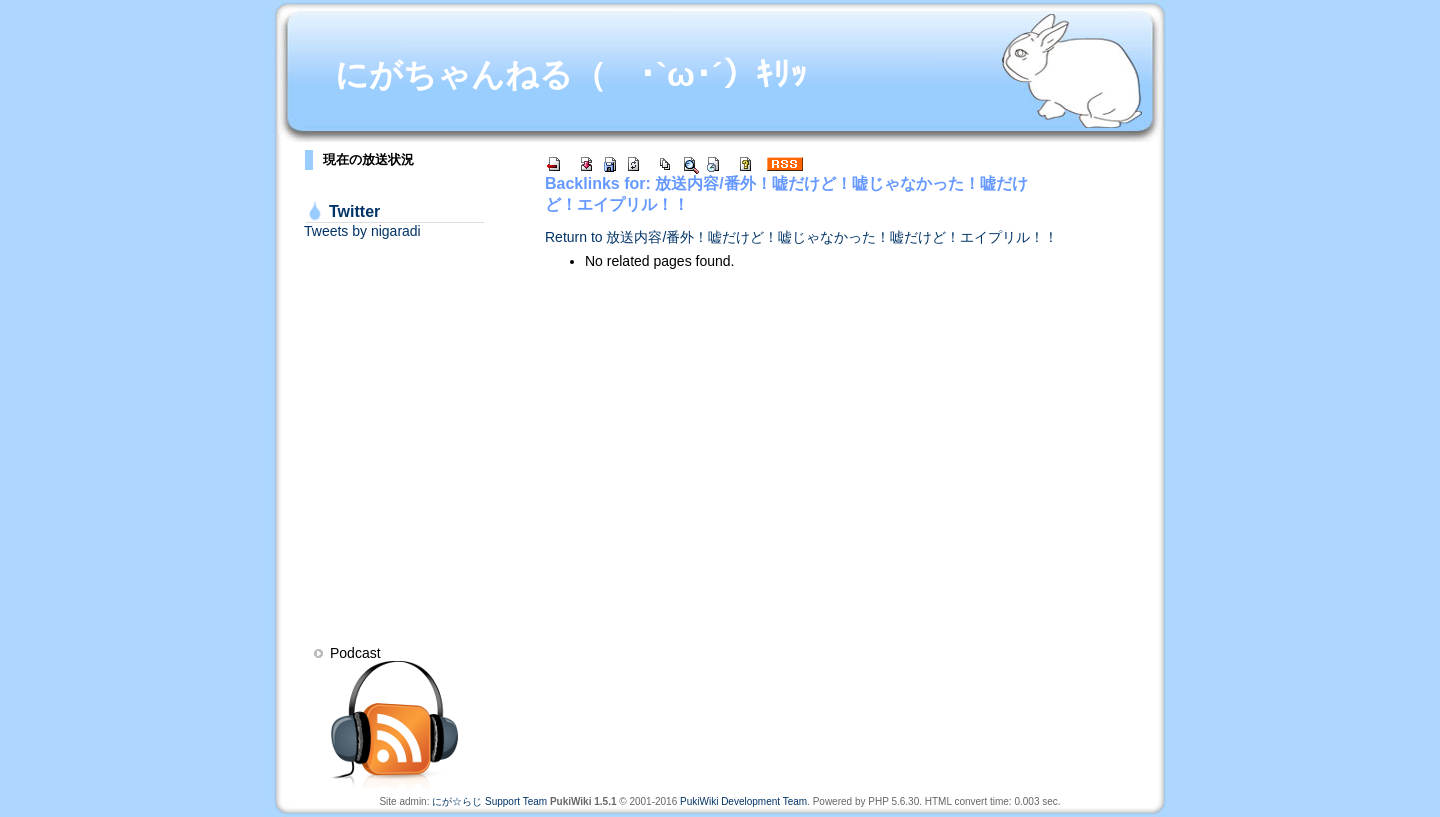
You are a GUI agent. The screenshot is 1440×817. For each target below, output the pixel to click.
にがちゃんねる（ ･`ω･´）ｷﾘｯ (571, 74)
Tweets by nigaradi (362, 231)
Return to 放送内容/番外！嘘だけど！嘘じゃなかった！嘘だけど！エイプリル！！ (801, 237)
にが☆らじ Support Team (489, 801)
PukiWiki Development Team (743, 801)
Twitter (354, 211)
